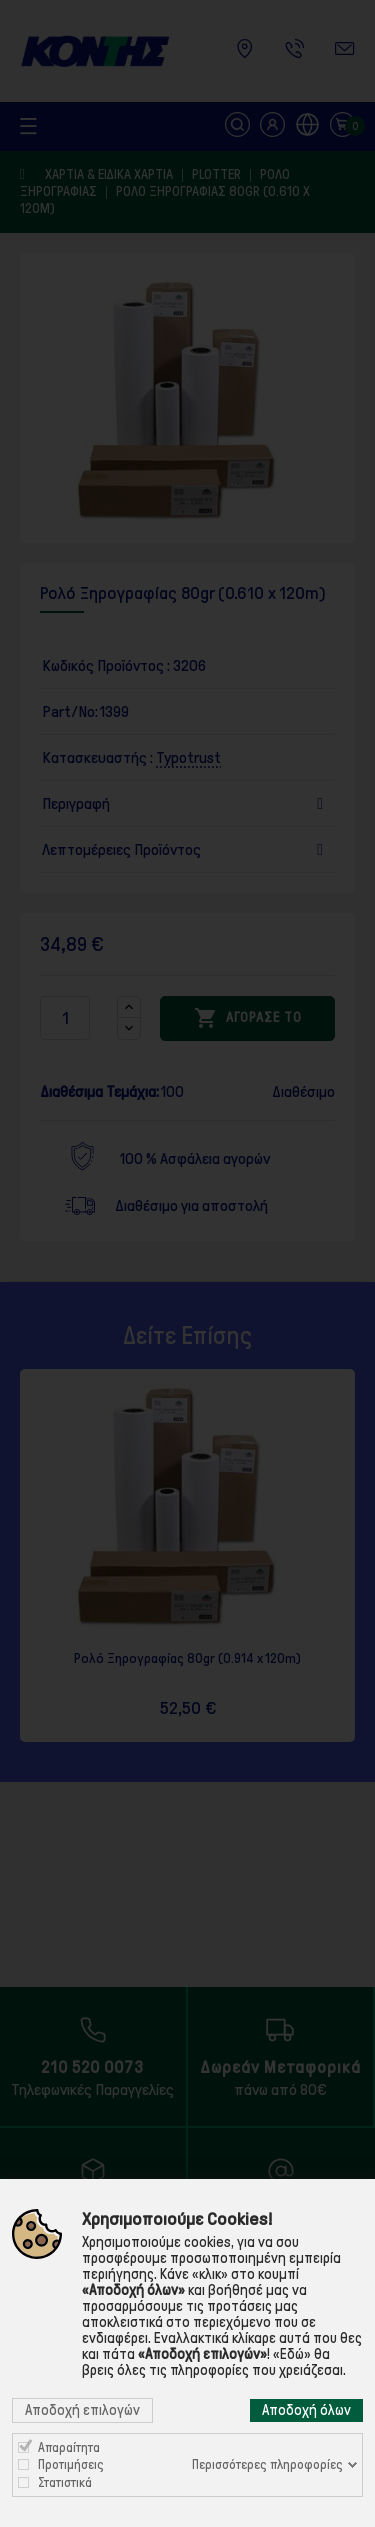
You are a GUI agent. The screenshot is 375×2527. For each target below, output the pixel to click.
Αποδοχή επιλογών (82, 2410)
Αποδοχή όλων (306, 2410)
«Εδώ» (292, 2354)
